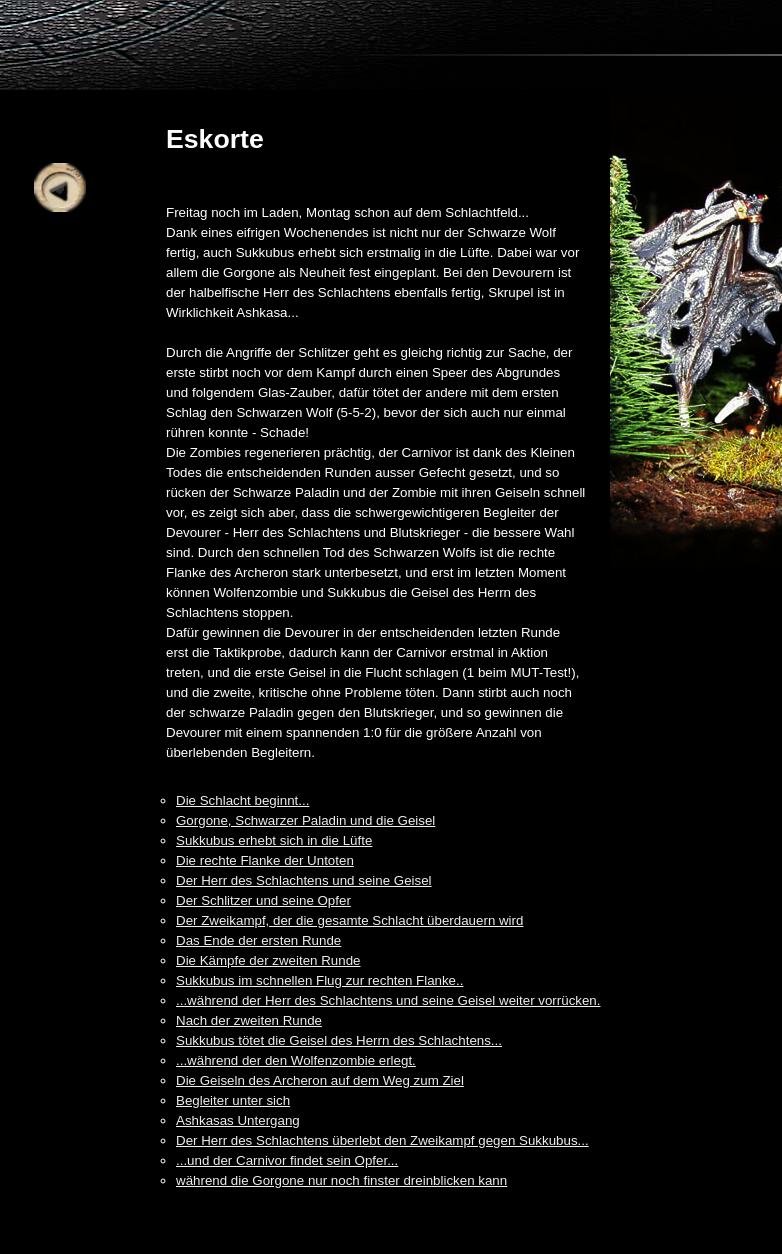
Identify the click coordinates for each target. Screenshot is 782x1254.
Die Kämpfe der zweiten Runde (268, 960)
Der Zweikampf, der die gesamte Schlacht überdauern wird (349, 920)
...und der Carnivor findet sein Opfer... (287, 1160)
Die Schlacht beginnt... (242, 800)
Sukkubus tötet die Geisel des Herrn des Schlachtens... (339, 1040)
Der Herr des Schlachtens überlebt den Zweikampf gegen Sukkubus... (382, 1140)
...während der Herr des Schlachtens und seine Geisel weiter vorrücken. (388, 1000)
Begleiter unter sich (233, 1100)
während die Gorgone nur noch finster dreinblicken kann (341, 1180)
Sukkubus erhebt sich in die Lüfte (274, 840)
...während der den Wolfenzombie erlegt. (296, 1060)
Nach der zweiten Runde (249, 1020)
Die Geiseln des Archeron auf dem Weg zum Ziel (320, 1080)
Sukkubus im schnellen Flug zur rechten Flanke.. (319, 980)
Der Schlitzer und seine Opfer (263, 900)
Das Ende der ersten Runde (258, 940)
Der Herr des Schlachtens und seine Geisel (304, 880)
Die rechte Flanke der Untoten (265, 860)
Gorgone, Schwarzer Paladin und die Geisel (305, 820)
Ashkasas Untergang (238, 1120)
